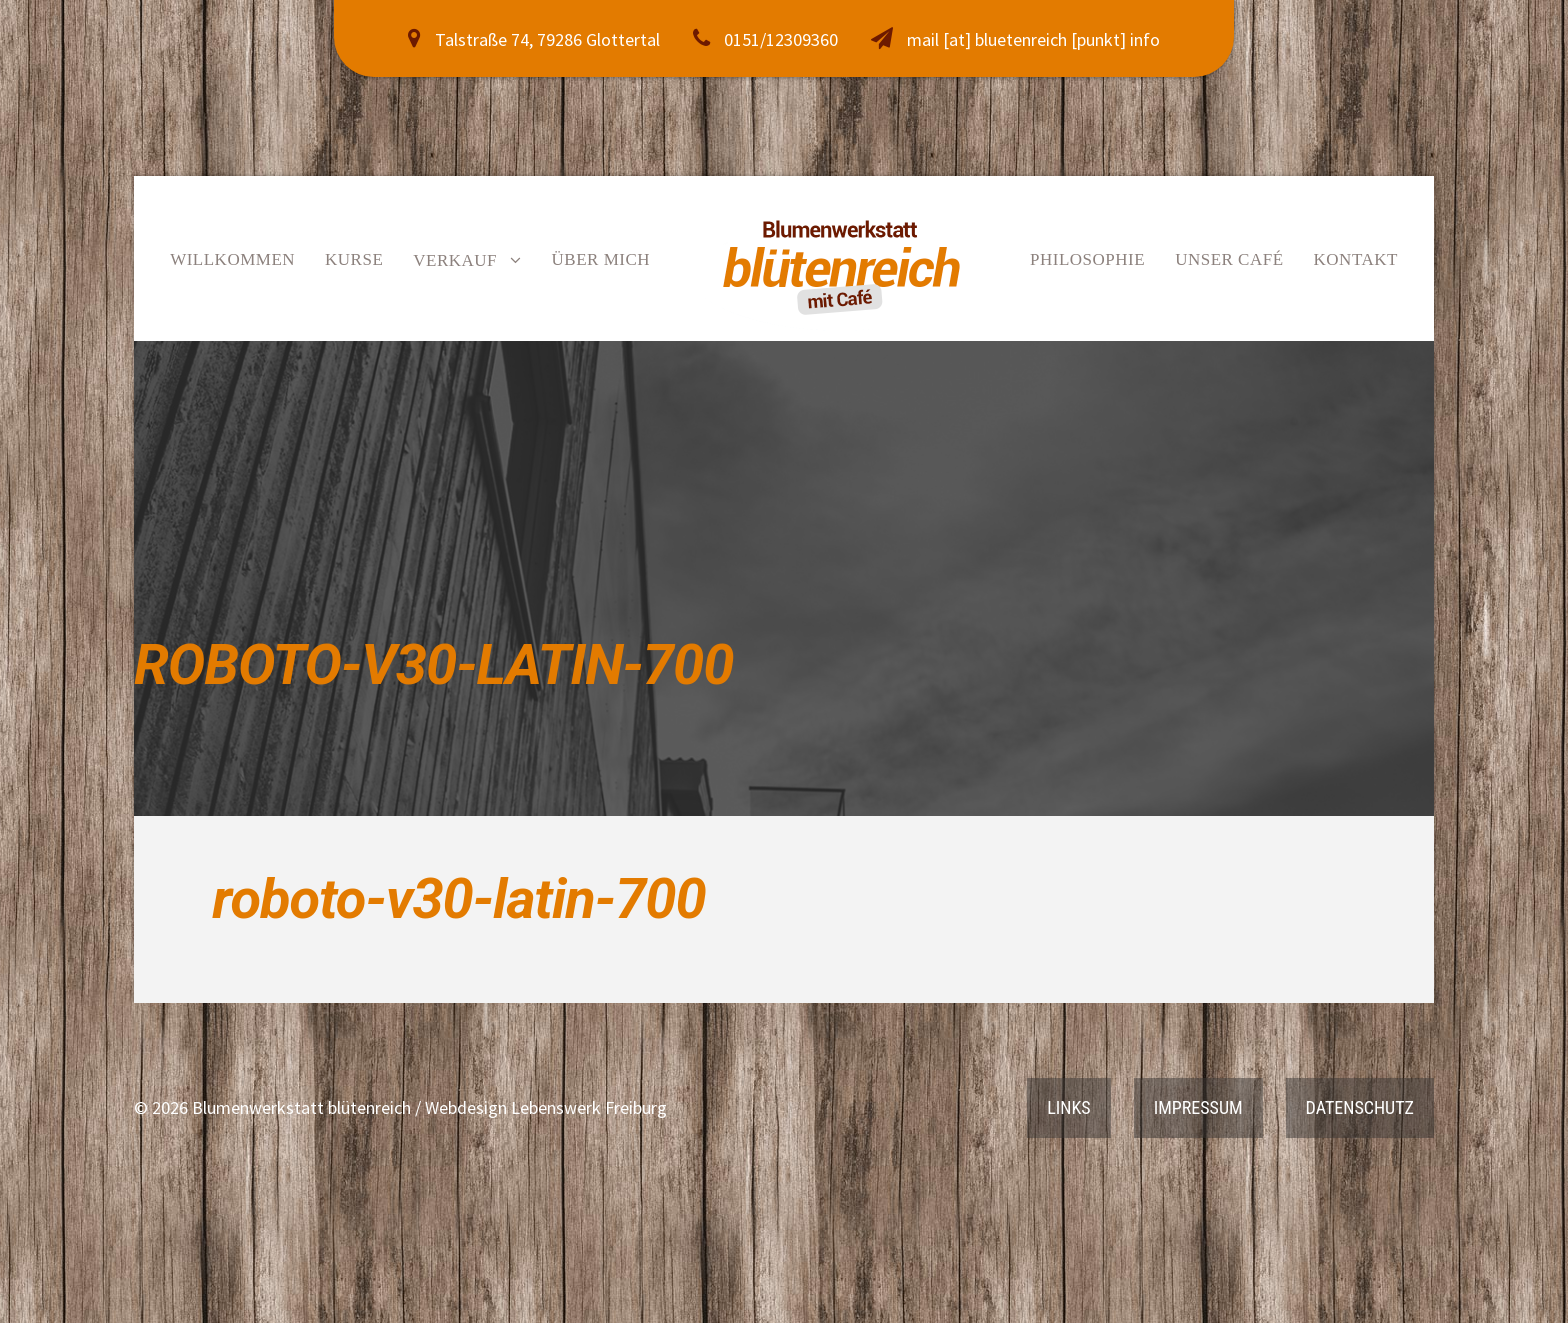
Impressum (1198, 1107)
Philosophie (1087, 259)
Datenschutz (1360, 1107)
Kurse (354, 259)
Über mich (601, 259)
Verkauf (455, 260)
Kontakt (1356, 259)
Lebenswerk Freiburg (589, 1107)
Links (1068, 1107)
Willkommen (232, 259)
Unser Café (1229, 259)
